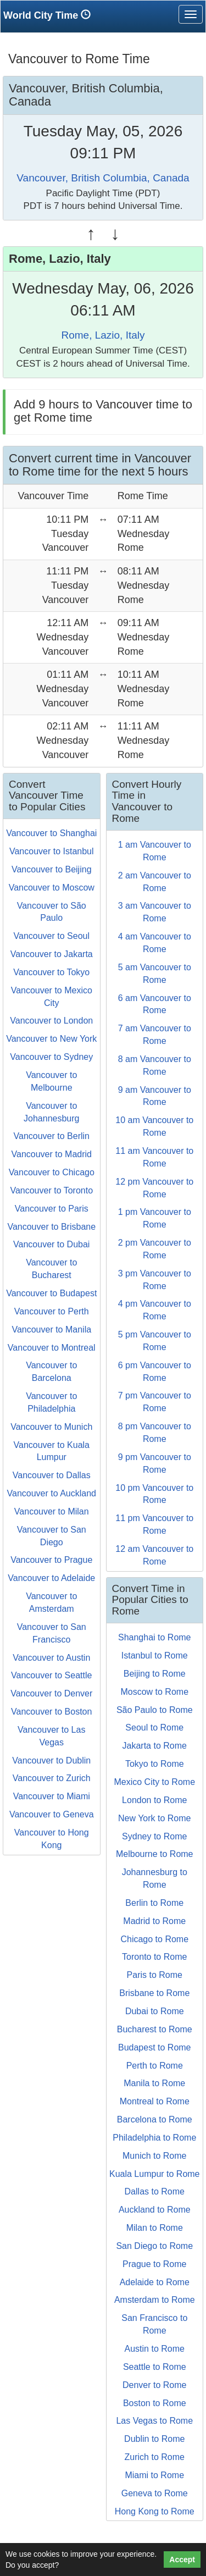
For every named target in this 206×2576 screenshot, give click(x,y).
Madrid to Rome (154, 1921)
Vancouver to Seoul (52, 936)
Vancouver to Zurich (52, 1778)
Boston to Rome (154, 2403)
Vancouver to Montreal (52, 1347)
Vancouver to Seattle (51, 1675)
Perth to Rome (154, 2065)
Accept (182, 2559)
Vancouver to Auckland (51, 1493)
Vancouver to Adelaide (51, 1578)
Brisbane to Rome (154, 1993)
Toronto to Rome (154, 1956)
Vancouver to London (51, 1020)
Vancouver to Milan (51, 1511)
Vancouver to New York (51, 1038)
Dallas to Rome (155, 2191)
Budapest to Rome (154, 2047)
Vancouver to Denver (51, 1693)
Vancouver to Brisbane (51, 1226)
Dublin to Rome (154, 2439)
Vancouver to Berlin (52, 1136)
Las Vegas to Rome (154, 2420)
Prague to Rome (155, 2264)
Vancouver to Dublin (51, 1760)
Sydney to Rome (154, 1836)
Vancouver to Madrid (52, 1154)
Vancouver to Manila (51, 1329)
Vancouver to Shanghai (51, 833)
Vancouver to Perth (51, 1311)
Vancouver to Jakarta (51, 954)
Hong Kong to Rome (154, 2511)
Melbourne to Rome (154, 1854)
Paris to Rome (154, 1975)
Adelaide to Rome (155, 2282)
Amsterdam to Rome (154, 2299)
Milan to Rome (154, 2227)
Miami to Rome (154, 2475)
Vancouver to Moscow (51, 887)
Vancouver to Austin (51, 1657)
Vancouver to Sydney (51, 1057)
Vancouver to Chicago (51, 1172)
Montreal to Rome (155, 2101)
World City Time (49, 15)
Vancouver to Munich (51, 1426)
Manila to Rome (154, 2083)
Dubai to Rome (154, 2011)
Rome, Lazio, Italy (102, 335)
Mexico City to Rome (154, 1782)
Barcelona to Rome (154, 2119)
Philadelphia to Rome (154, 2137)
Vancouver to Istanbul (51, 851)
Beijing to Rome (155, 1673)
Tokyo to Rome (154, 1763)
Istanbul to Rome (154, 1655)
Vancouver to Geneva (51, 1814)
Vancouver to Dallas (52, 1475)
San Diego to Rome (154, 2246)
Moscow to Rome (154, 1691)
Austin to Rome (155, 2348)
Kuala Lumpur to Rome (154, 2174)
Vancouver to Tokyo (51, 972)
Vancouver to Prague (51, 1560)
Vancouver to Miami (51, 1796)
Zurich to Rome (155, 2457)
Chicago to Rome (154, 1939)
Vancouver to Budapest (51, 1293)
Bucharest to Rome (154, 2029)
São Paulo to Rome (154, 1710)
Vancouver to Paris (51, 1208)
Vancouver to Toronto (51, 1190)
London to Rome (154, 1800)
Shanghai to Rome (154, 1637)
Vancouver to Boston (51, 1711)
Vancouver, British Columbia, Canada (102, 178)
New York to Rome (154, 1818)
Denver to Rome (155, 2385)
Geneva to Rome (154, 2493)
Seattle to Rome (154, 2367)
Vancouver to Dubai (51, 1244)
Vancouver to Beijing (52, 869)
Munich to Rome (155, 2155)
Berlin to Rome (154, 1903)
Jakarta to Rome (155, 1745)
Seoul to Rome (154, 1727)
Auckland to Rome (155, 2209)
